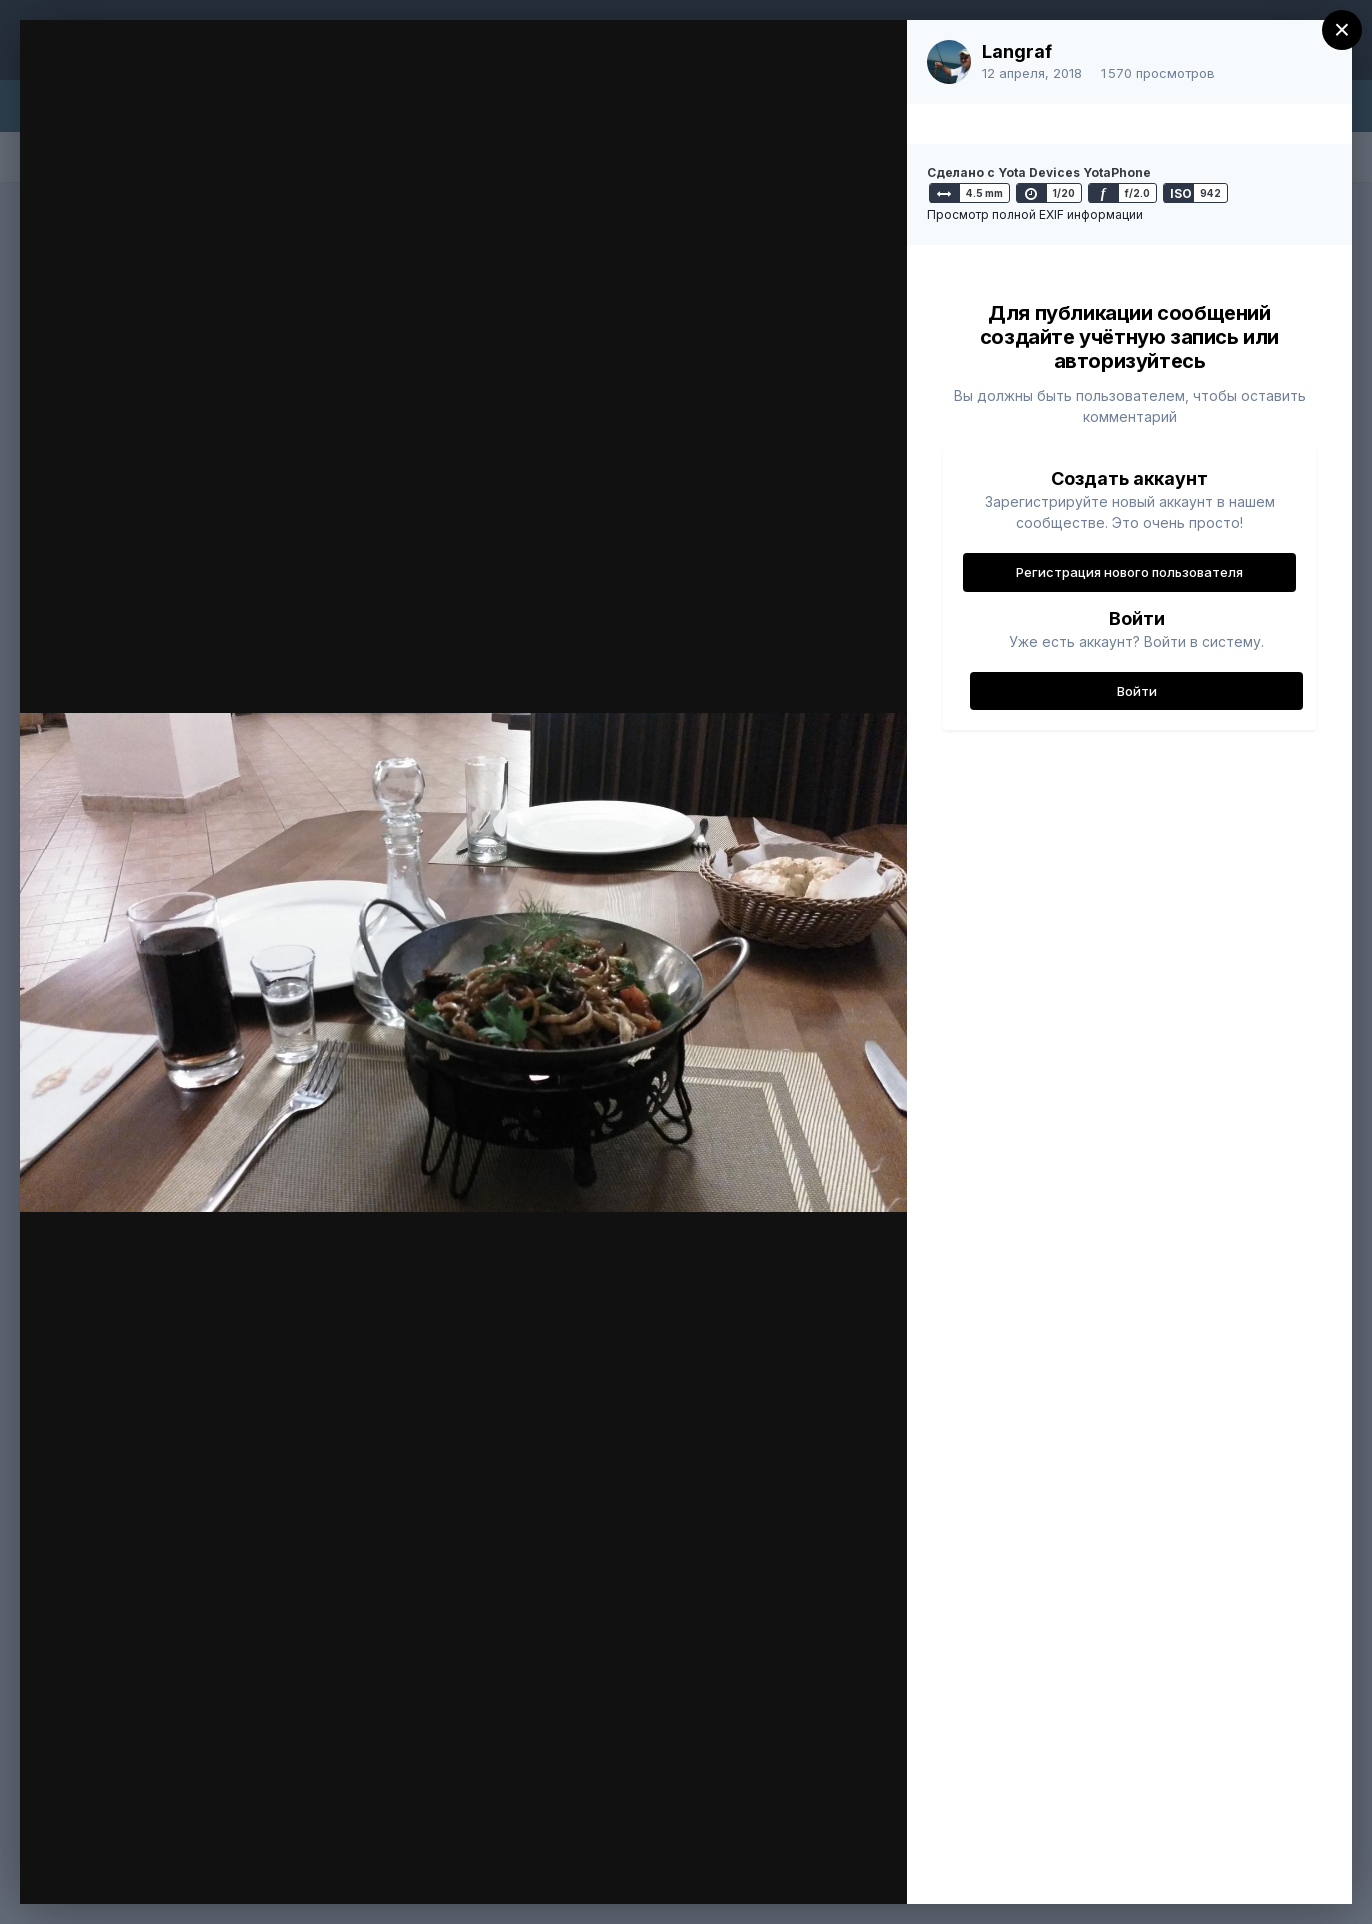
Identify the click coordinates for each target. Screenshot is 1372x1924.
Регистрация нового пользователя (1129, 572)
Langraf (1017, 51)
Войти (1137, 691)
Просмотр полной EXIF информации (1035, 214)
